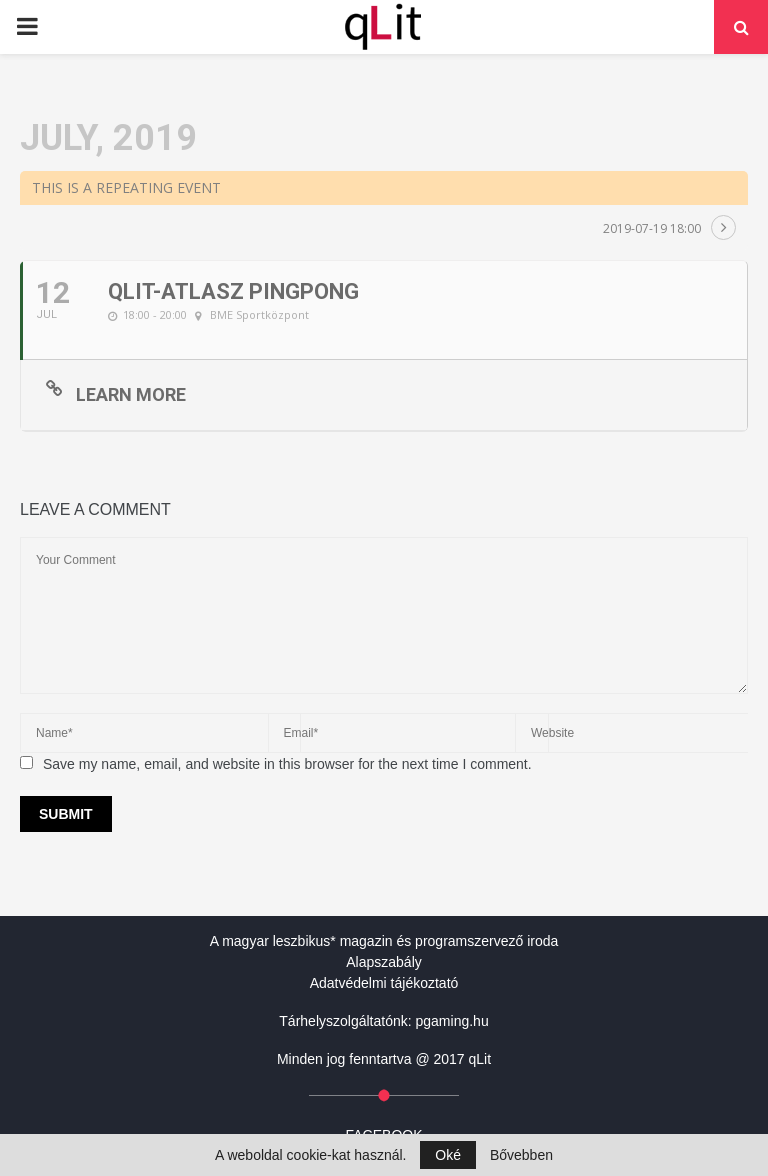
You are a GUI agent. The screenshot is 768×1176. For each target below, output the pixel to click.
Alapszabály (384, 962)
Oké (448, 1155)
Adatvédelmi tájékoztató (384, 983)
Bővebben (521, 1155)
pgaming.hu (452, 1021)
